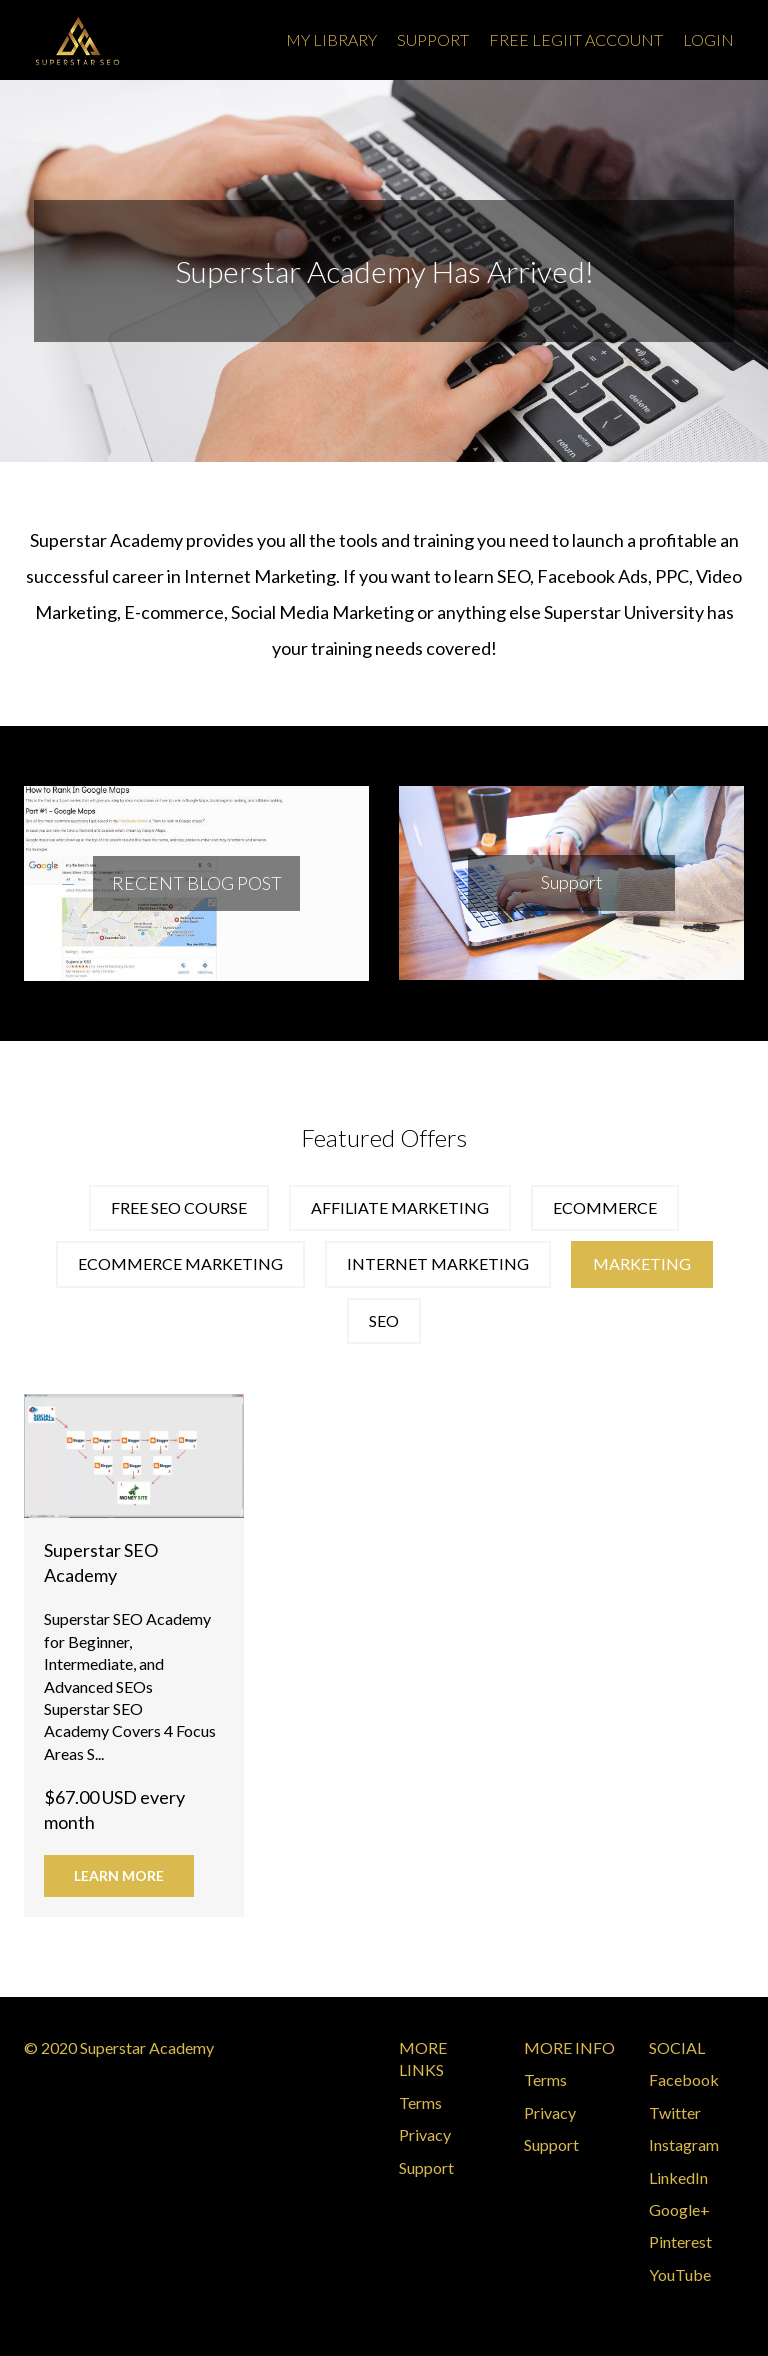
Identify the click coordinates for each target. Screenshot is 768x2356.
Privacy (425, 2134)
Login (708, 39)
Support (433, 39)
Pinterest (680, 2241)
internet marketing (438, 1263)
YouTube (680, 2274)
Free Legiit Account (576, 39)
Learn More (119, 1875)
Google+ (679, 2209)
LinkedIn (678, 2177)
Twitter (675, 2112)
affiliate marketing (400, 1207)
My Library (331, 39)
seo (384, 1320)
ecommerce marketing (180, 1263)
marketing (642, 1263)
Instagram (684, 2144)
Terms (420, 2102)
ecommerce (605, 1207)
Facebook (684, 2079)
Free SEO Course (179, 1207)
